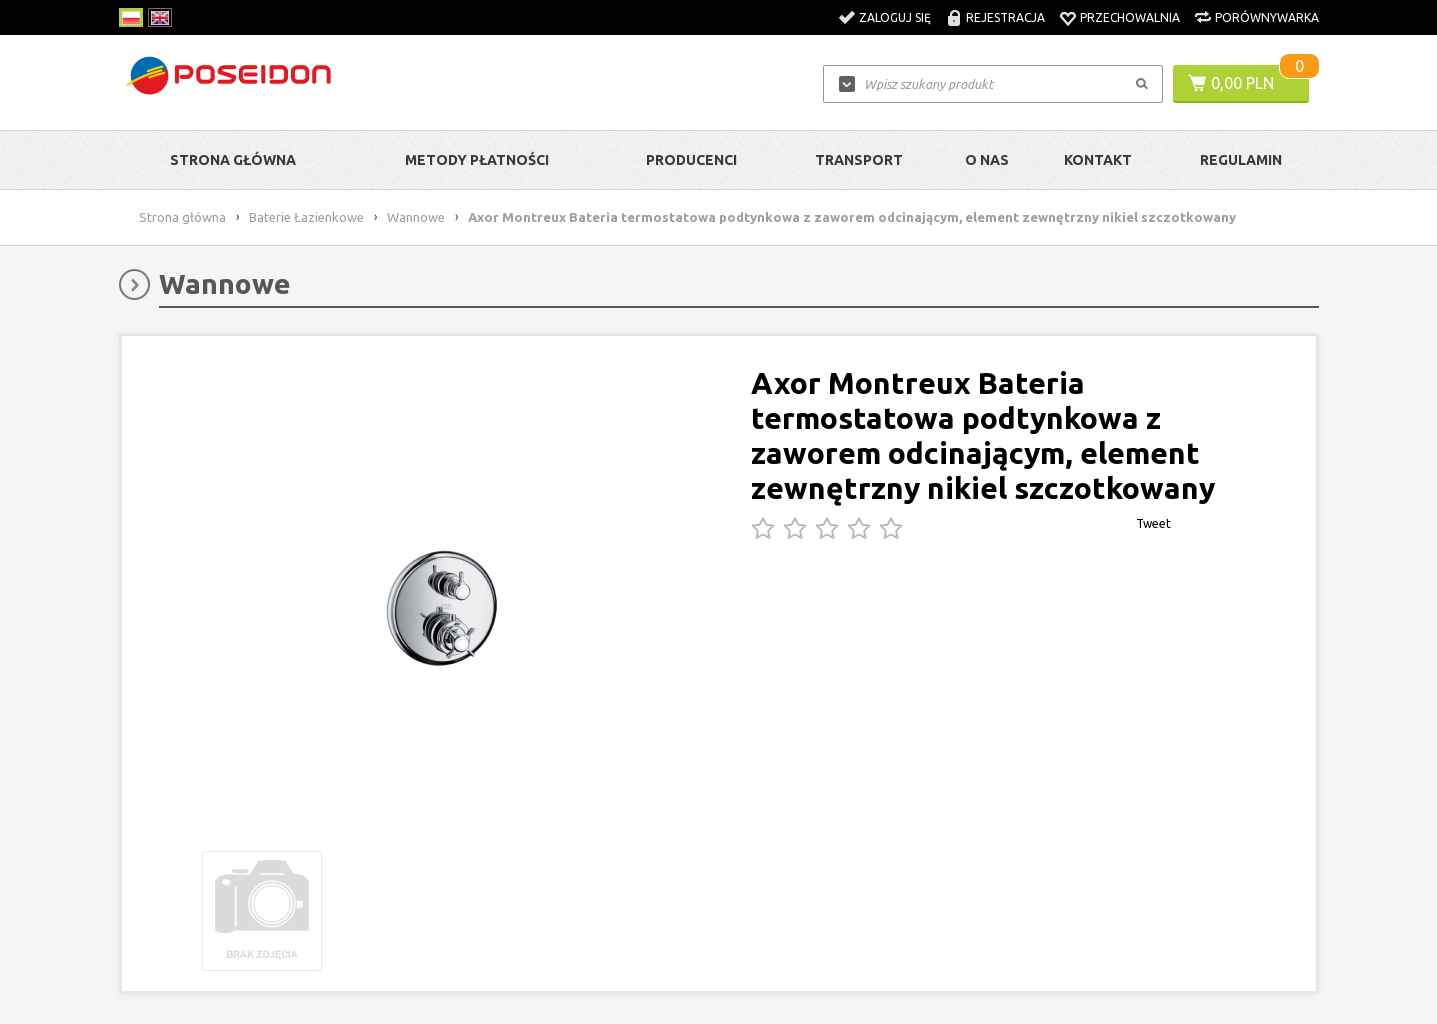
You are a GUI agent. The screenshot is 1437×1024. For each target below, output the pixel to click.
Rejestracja (1005, 17)
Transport (859, 160)
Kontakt (1098, 160)
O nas (987, 160)
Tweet (1153, 523)
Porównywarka (1267, 17)
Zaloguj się (895, 17)
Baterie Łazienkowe (306, 217)
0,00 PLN (1242, 83)
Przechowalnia (1130, 17)
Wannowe (416, 217)
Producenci (691, 160)
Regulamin (1241, 160)
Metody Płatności (477, 160)
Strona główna (233, 160)
